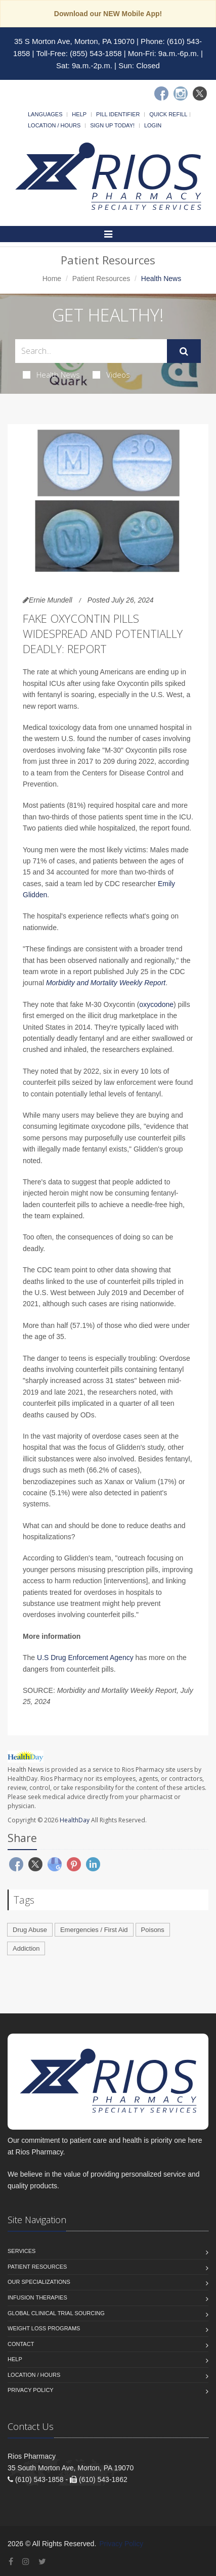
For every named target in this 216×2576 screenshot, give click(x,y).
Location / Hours (54, 125)
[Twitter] (200, 93)
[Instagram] (181, 93)
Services (21, 2251)
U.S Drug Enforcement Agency (85, 1657)
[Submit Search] (184, 351)
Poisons (152, 1930)
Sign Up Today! (112, 125)
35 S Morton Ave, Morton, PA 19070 (74, 41)
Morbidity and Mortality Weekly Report (105, 983)
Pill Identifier (118, 114)
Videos (111, 375)
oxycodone (156, 1004)
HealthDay (75, 1820)
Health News (51, 375)
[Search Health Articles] (91, 351)
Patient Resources (101, 278)
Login (152, 125)
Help (79, 114)
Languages (45, 114)
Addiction (26, 1948)
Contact (21, 2344)
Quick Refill (168, 114)
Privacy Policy (31, 2390)
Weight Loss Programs (44, 2328)
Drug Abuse (30, 1930)
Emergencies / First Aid (94, 1930)
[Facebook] (161, 93)
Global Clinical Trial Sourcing (56, 2313)
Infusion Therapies (37, 2297)
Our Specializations (39, 2282)
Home (51, 278)
